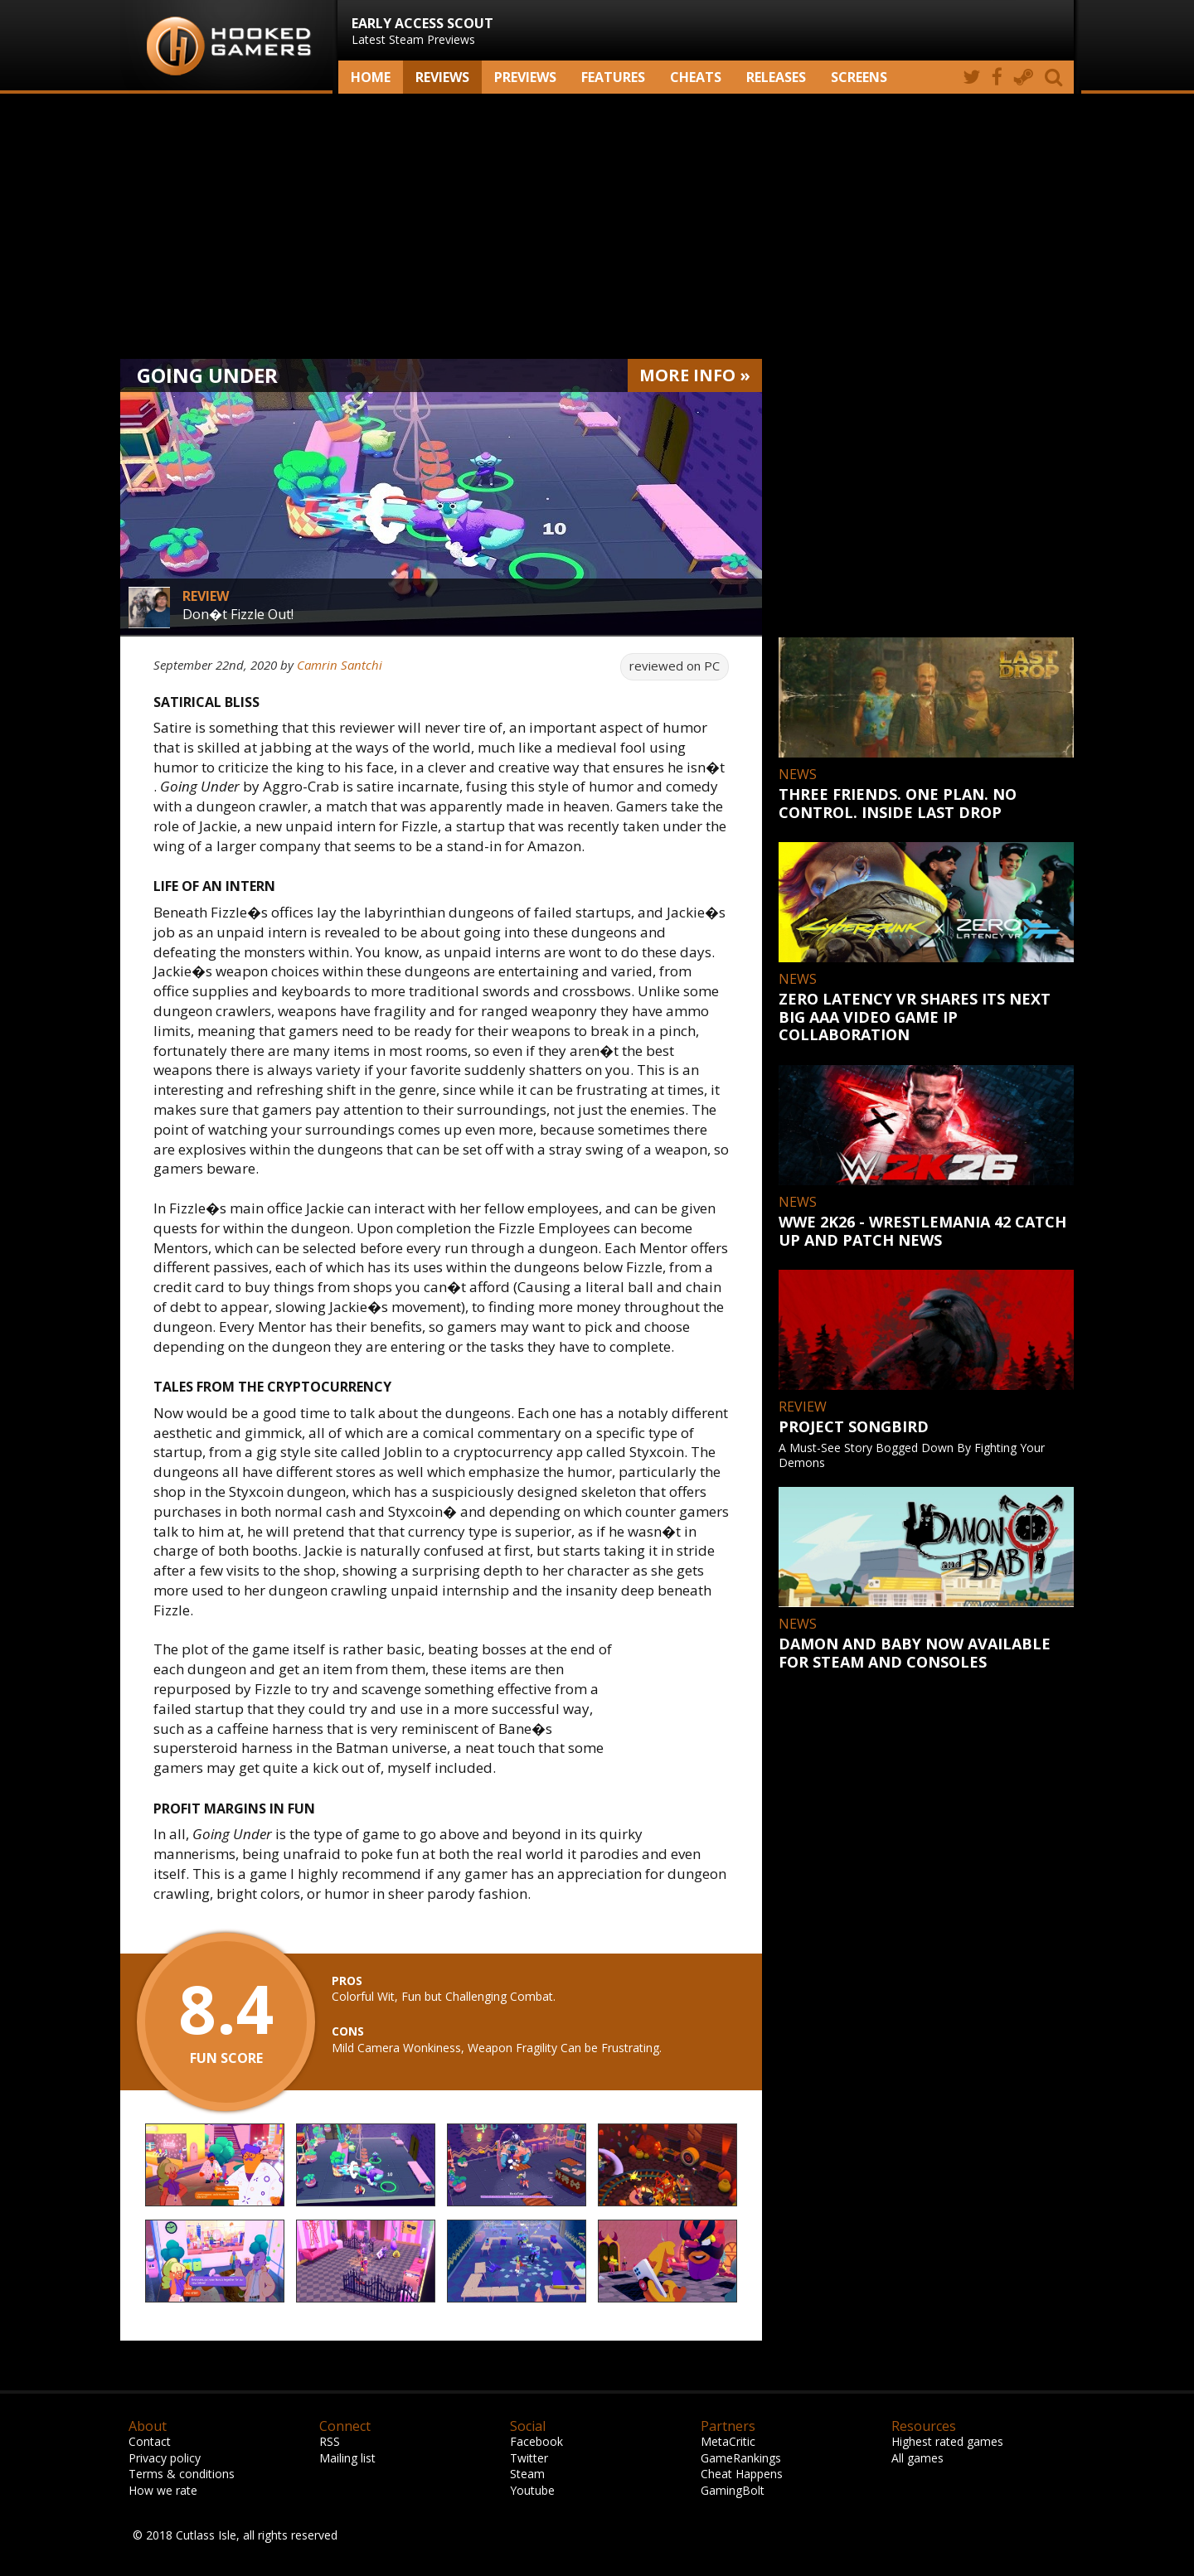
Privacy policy (165, 2458)
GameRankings (741, 2458)
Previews (525, 77)
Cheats (695, 77)
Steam (527, 2474)
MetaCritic (728, 2441)
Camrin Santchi (339, 664)
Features (613, 77)
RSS (329, 2441)
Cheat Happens (742, 2474)
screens (859, 77)
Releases (776, 77)
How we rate (163, 2490)
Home (371, 77)
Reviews (442, 77)
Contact (150, 2441)
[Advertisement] (597, 226)
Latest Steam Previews (422, 30)
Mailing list (347, 2458)
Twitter (529, 2458)
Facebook (536, 2441)
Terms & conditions (182, 2474)
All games (917, 2458)
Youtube (532, 2490)
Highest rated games (947, 2441)
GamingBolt (732, 2490)
